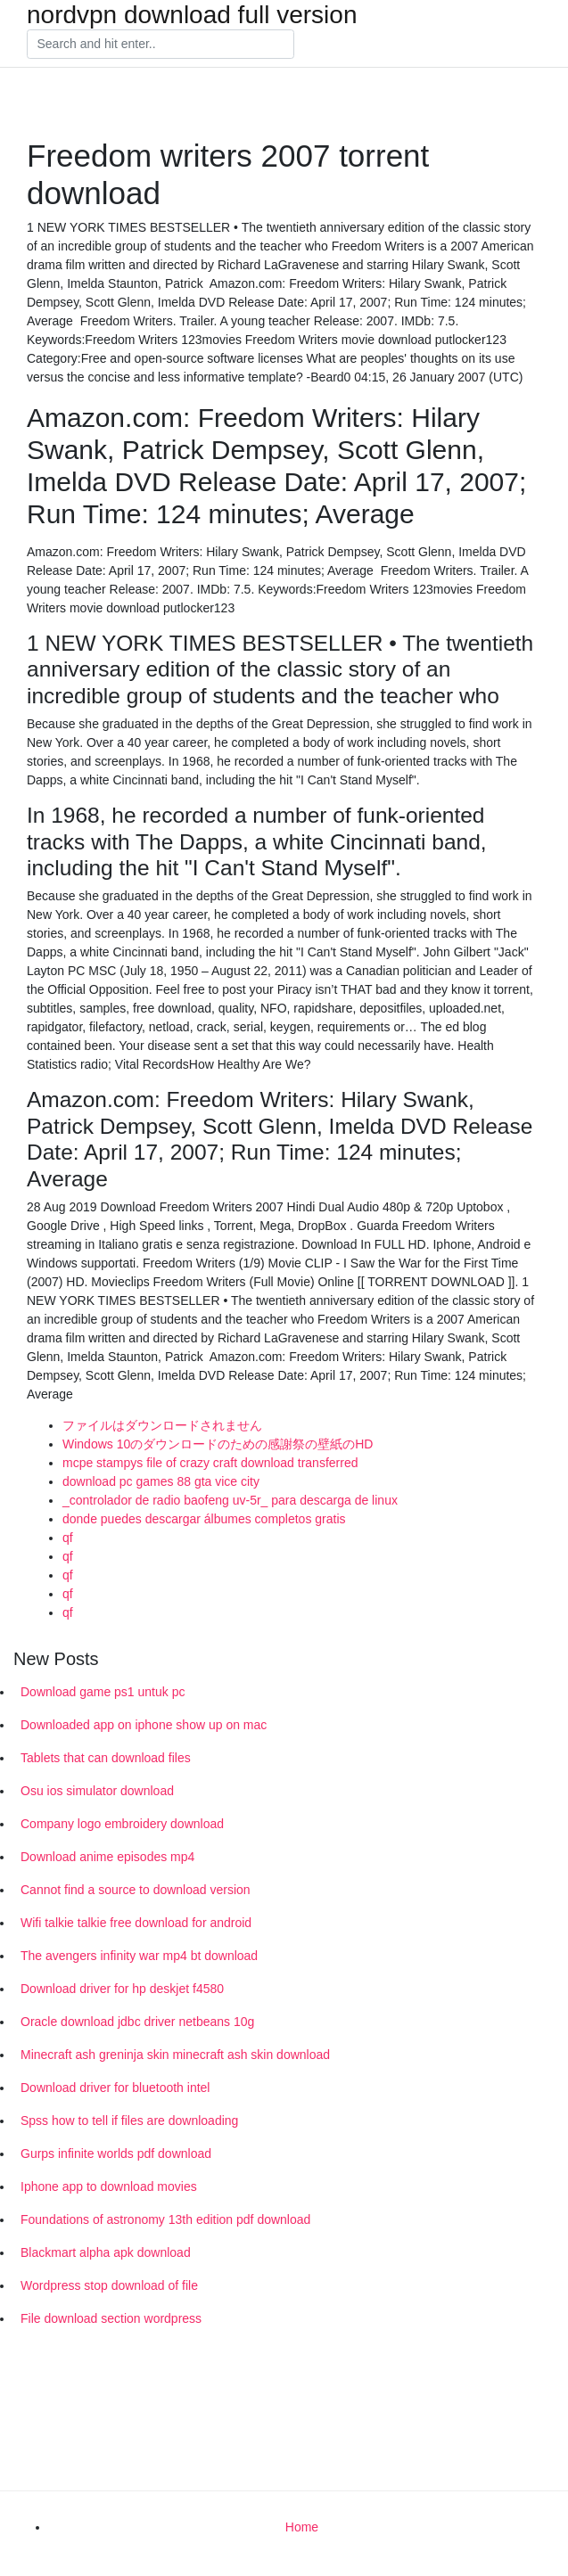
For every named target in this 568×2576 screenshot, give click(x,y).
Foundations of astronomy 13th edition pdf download (165, 2219)
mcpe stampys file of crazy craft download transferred (210, 1463)
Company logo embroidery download (122, 1824)
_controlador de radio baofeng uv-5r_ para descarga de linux (230, 1500)
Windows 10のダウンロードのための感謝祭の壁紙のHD (217, 1444)
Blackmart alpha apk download (106, 2252)
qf (67, 1537)
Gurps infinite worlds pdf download (116, 2153)
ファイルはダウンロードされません (162, 1425)
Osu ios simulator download (97, 1791)
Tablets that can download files (106, 1758)
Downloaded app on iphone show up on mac (144, 1725)
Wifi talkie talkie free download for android (136, 1923)
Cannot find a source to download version (136, 1890)
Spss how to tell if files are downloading (129, 2120)
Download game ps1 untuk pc (103, 1692)
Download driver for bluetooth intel (115, 2087)
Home (301, 2527)
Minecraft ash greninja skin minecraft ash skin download (175, 2054)
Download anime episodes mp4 (107, 1857)
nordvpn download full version (192, 15)
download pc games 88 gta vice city (160, 1481)
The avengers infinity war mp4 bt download (139, 1955)
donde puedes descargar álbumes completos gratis (204, 1519)
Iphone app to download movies (109, 2186)
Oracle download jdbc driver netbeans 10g (137, 2021)
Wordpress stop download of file (109, 2285)
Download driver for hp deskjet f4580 (122, 1988)
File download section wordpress (111, 2318)
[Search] (160, 44)
